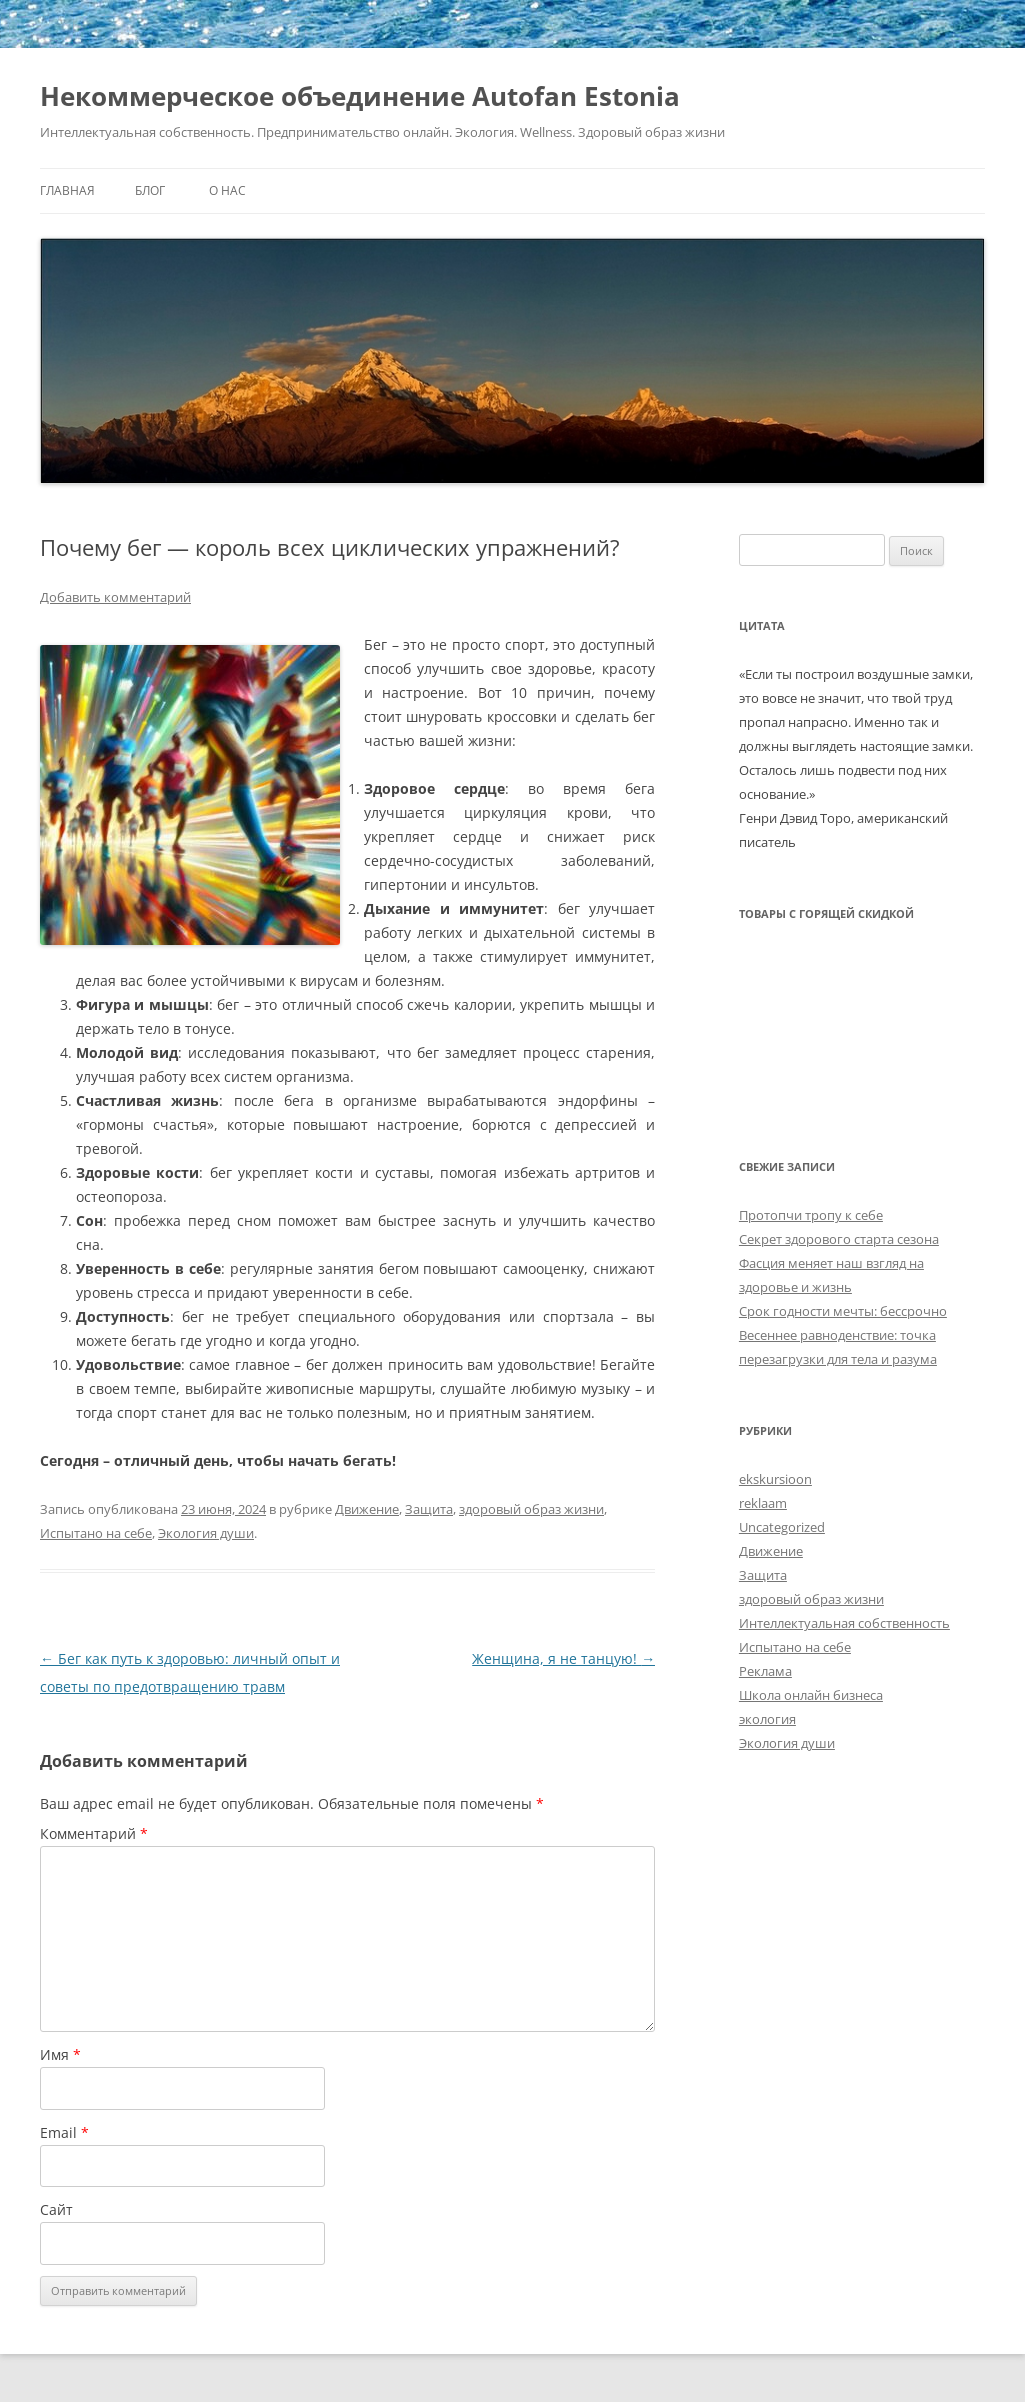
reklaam (763, 1503)
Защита (429, 1509)
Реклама (765, 1671)
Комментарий (94, 1833)
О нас (227, 190)
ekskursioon (775, 1479)
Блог (150, 190)
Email (64, 2132)
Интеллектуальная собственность (844, 1623)
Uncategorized (782, 1527)
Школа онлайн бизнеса (811, 1695)
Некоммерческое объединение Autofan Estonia (360, 96)
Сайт (56, 2209)
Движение (367, 1509)
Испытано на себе (96, 1533)
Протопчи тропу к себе (811, 1215)
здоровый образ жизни (531, 1509)
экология (767, 1719)
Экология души (206, 1533)
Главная (67, 190)
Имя (60, 2054)
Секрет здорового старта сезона (839, 1239)
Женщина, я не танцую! (563, 1658)
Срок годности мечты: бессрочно (843, 1311)
